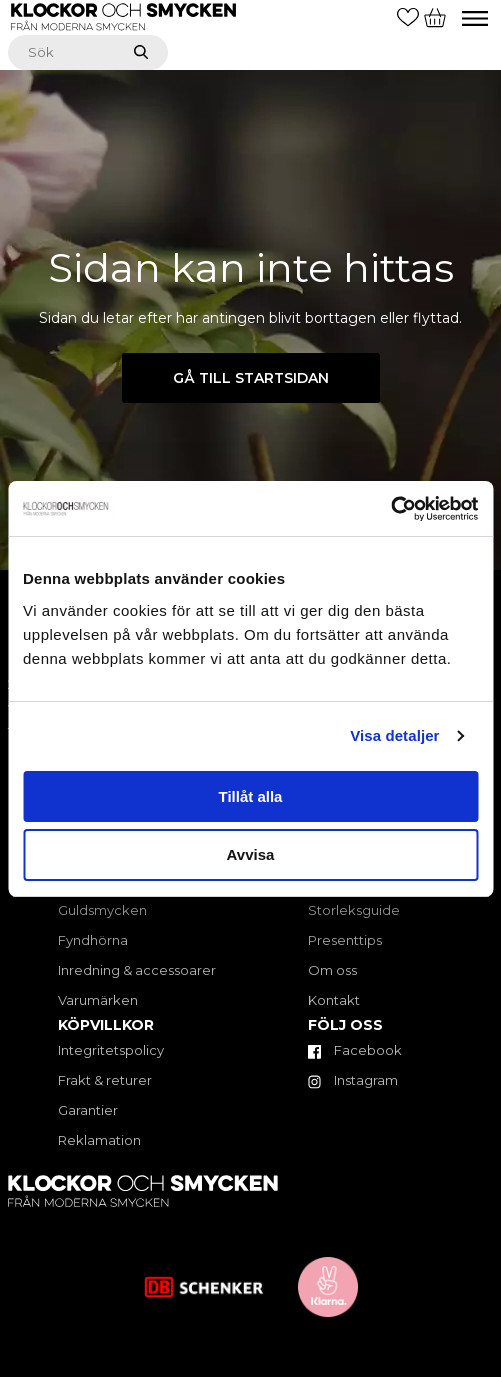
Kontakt (334, 1000)
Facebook (355, 1050)
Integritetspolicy (111, 1050)
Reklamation (99, 1140)
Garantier (88, 1110)
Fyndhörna (93, 940)
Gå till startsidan (251, 378)
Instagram (353, 1080)
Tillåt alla (251, 796)
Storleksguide (354, 910)
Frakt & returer (105, 1080)
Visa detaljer (394, 735)
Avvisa (251, 854)
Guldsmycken (102, 910)
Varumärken (98, 1000)
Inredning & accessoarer (137, 970)
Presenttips (345, 940)
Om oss (332, 970)
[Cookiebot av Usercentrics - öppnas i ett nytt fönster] (390, 509)
